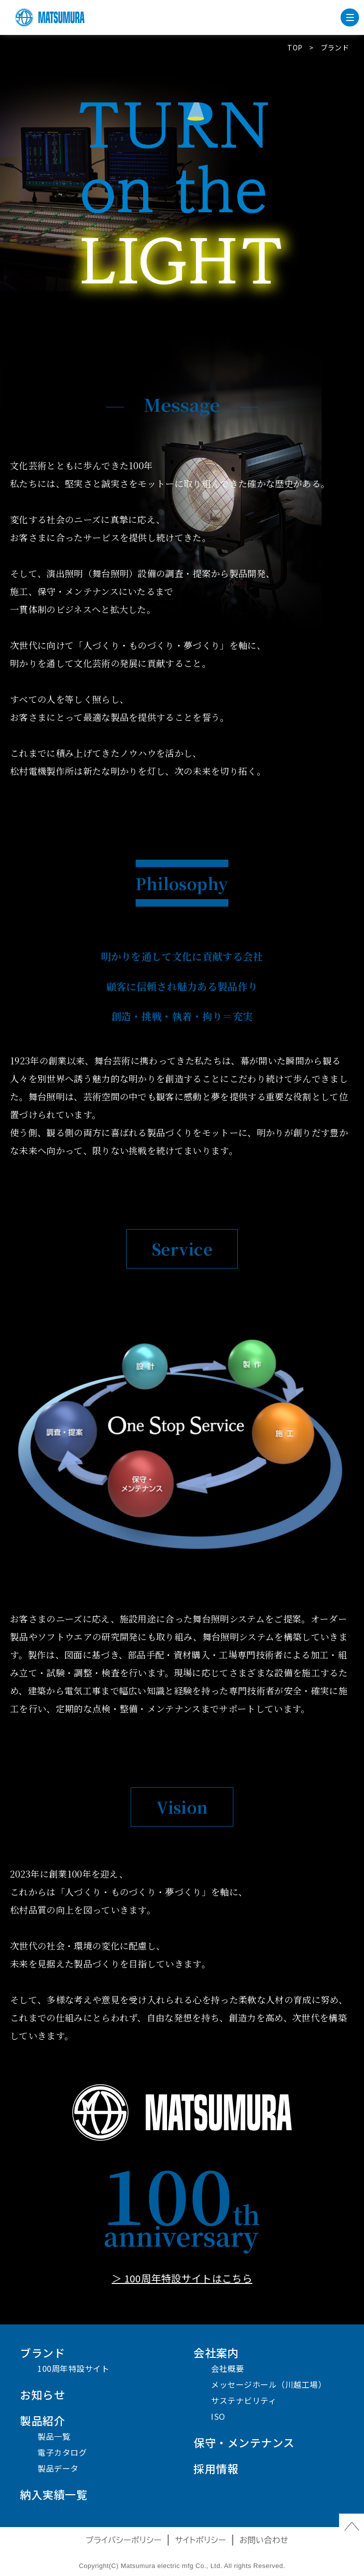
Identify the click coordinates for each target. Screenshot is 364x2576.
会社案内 (215, 2352)
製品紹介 (42, 2420)
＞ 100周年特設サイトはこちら (182, 2278)
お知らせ (42, 2394)
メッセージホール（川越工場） (268, 2384)
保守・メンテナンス (244, 2442)
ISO (218, 2416)
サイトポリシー (200, 2540)
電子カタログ (62, 2452)
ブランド (42, 2352)
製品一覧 (53, 2436)
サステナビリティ (243, 2400)
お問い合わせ (263, 2540)
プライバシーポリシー (124, 2540)
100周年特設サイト (73, 2368)
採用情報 (215, 2468)
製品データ (58, 2468)
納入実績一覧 (53, 2494)
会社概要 (227, 2368)
